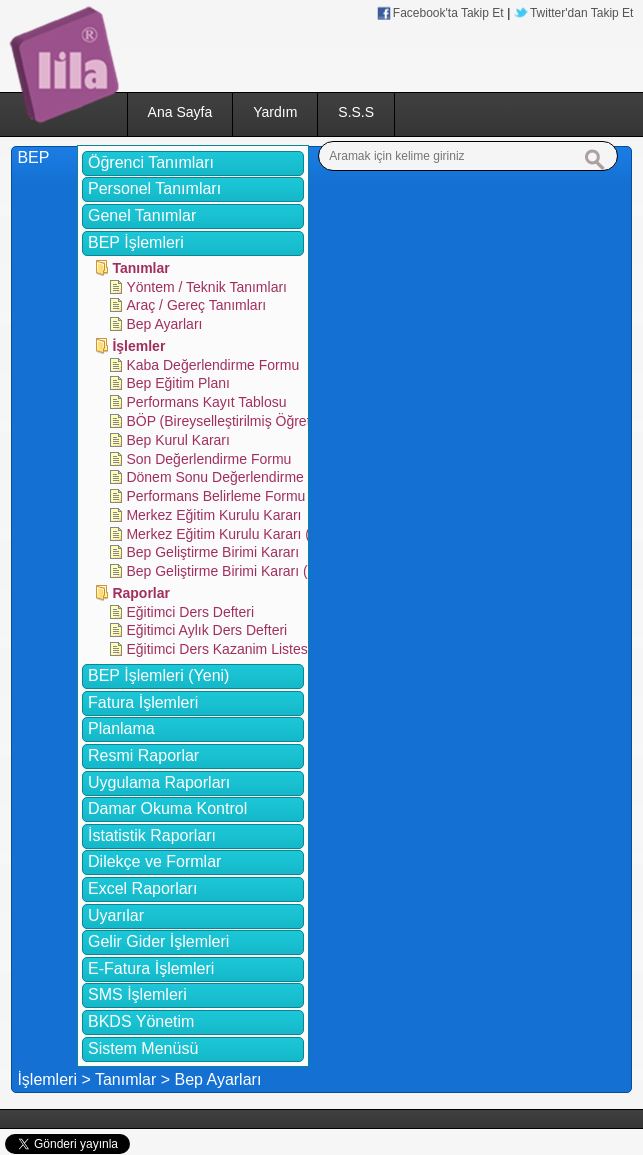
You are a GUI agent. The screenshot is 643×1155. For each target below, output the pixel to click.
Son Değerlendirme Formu (208, 459)
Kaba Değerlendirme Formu (212, 365)
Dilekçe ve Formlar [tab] (154, 861)
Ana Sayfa (180, 112)
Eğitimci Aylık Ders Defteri (206, 630)
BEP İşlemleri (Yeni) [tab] (158, 675)
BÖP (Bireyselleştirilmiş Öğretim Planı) (245, 421)
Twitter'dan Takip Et (581, 13)
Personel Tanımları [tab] (154, 188)
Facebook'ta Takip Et (448, 13)
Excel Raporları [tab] (142, 888)
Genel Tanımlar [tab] (142, 215)
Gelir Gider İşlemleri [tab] (158, 941)
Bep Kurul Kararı (178, 440)
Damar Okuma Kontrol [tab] (167, 808)
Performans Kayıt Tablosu (206, 402)
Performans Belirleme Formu (215, 496)
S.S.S (356, 112)
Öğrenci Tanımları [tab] (151, 162)
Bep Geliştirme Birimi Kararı (212, 552)
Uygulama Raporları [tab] (159, 782)
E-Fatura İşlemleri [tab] (151, 968)
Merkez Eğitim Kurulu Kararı (213, 515)
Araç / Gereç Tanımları (196, 305)
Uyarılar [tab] (116, 915)
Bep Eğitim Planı (178, 383)
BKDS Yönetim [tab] (141, 1021)
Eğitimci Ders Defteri (190, 612)
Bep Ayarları (164, 324)
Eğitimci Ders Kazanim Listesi (218, 649)
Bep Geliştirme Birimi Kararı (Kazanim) (246, 571)
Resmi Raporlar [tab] (143, 755)
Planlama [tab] (121, 728)
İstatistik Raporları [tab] (152, 835)
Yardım (275, 112)
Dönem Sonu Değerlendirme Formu (237, 477)
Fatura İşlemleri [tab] (143, 702)
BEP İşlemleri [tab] (136, 242)
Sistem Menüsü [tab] (143, 1048)
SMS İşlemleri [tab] (137, 994)
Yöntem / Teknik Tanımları (206, 287)
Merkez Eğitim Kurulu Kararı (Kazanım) (248, 534)
